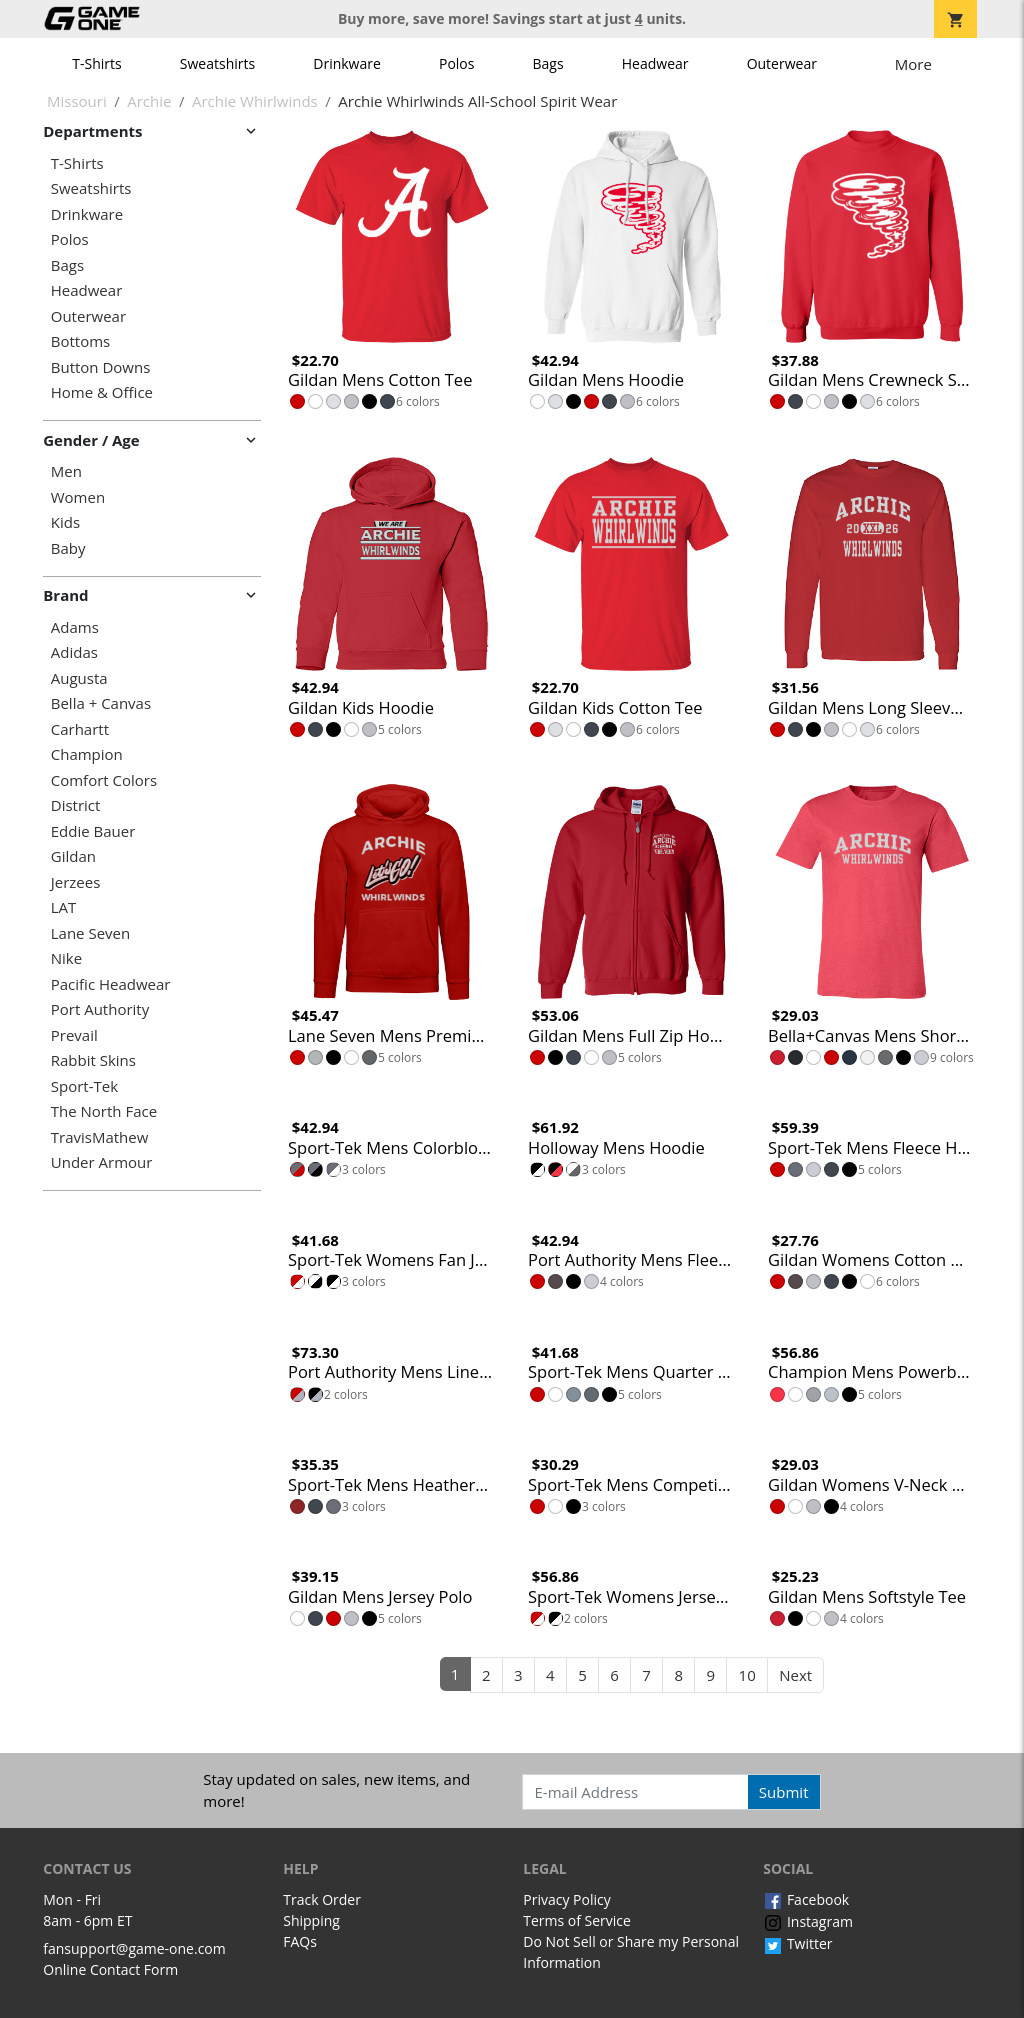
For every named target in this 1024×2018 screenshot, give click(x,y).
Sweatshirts (217, 63)
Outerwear (782, 63)
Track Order (322, 1899)
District (76, 805)
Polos (456, 63)
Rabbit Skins (93, 1060)
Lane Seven (90, 933)
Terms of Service (577, 1920)
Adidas (74, 652)
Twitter (797, 1943)
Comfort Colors (104, 780)
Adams (75, 627)
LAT (64, 907)
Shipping (311, 1920)
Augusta (79, 678)
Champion (87, 754)
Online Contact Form (110, 1969)
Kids (65, 522)
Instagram (808, 1921)
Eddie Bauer (93, 831)
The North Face (104, 1111)
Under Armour (102, 1162)
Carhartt (80, 729)
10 (747, 1675)
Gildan (73, 856)
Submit (784, 1792)
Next (795, 1675)
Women (78, 497)
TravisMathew (100, 1137)
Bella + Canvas (101, 703)
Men (66, 471)
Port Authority (100, 1009)
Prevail (74, 1035)
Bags (548, 63)
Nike (66, 958)
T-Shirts (96, 63)
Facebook (806, 1899)
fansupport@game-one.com (134, 1948)
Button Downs (101, 367)
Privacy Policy (566, 1899)
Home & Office (102, 392)
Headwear (655, 63)
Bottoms (80, 341)
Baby (68, 548)
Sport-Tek (84, 1086)
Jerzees (76, 882)
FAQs (300, 1941)
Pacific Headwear (111, 984)
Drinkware (347, 63)
